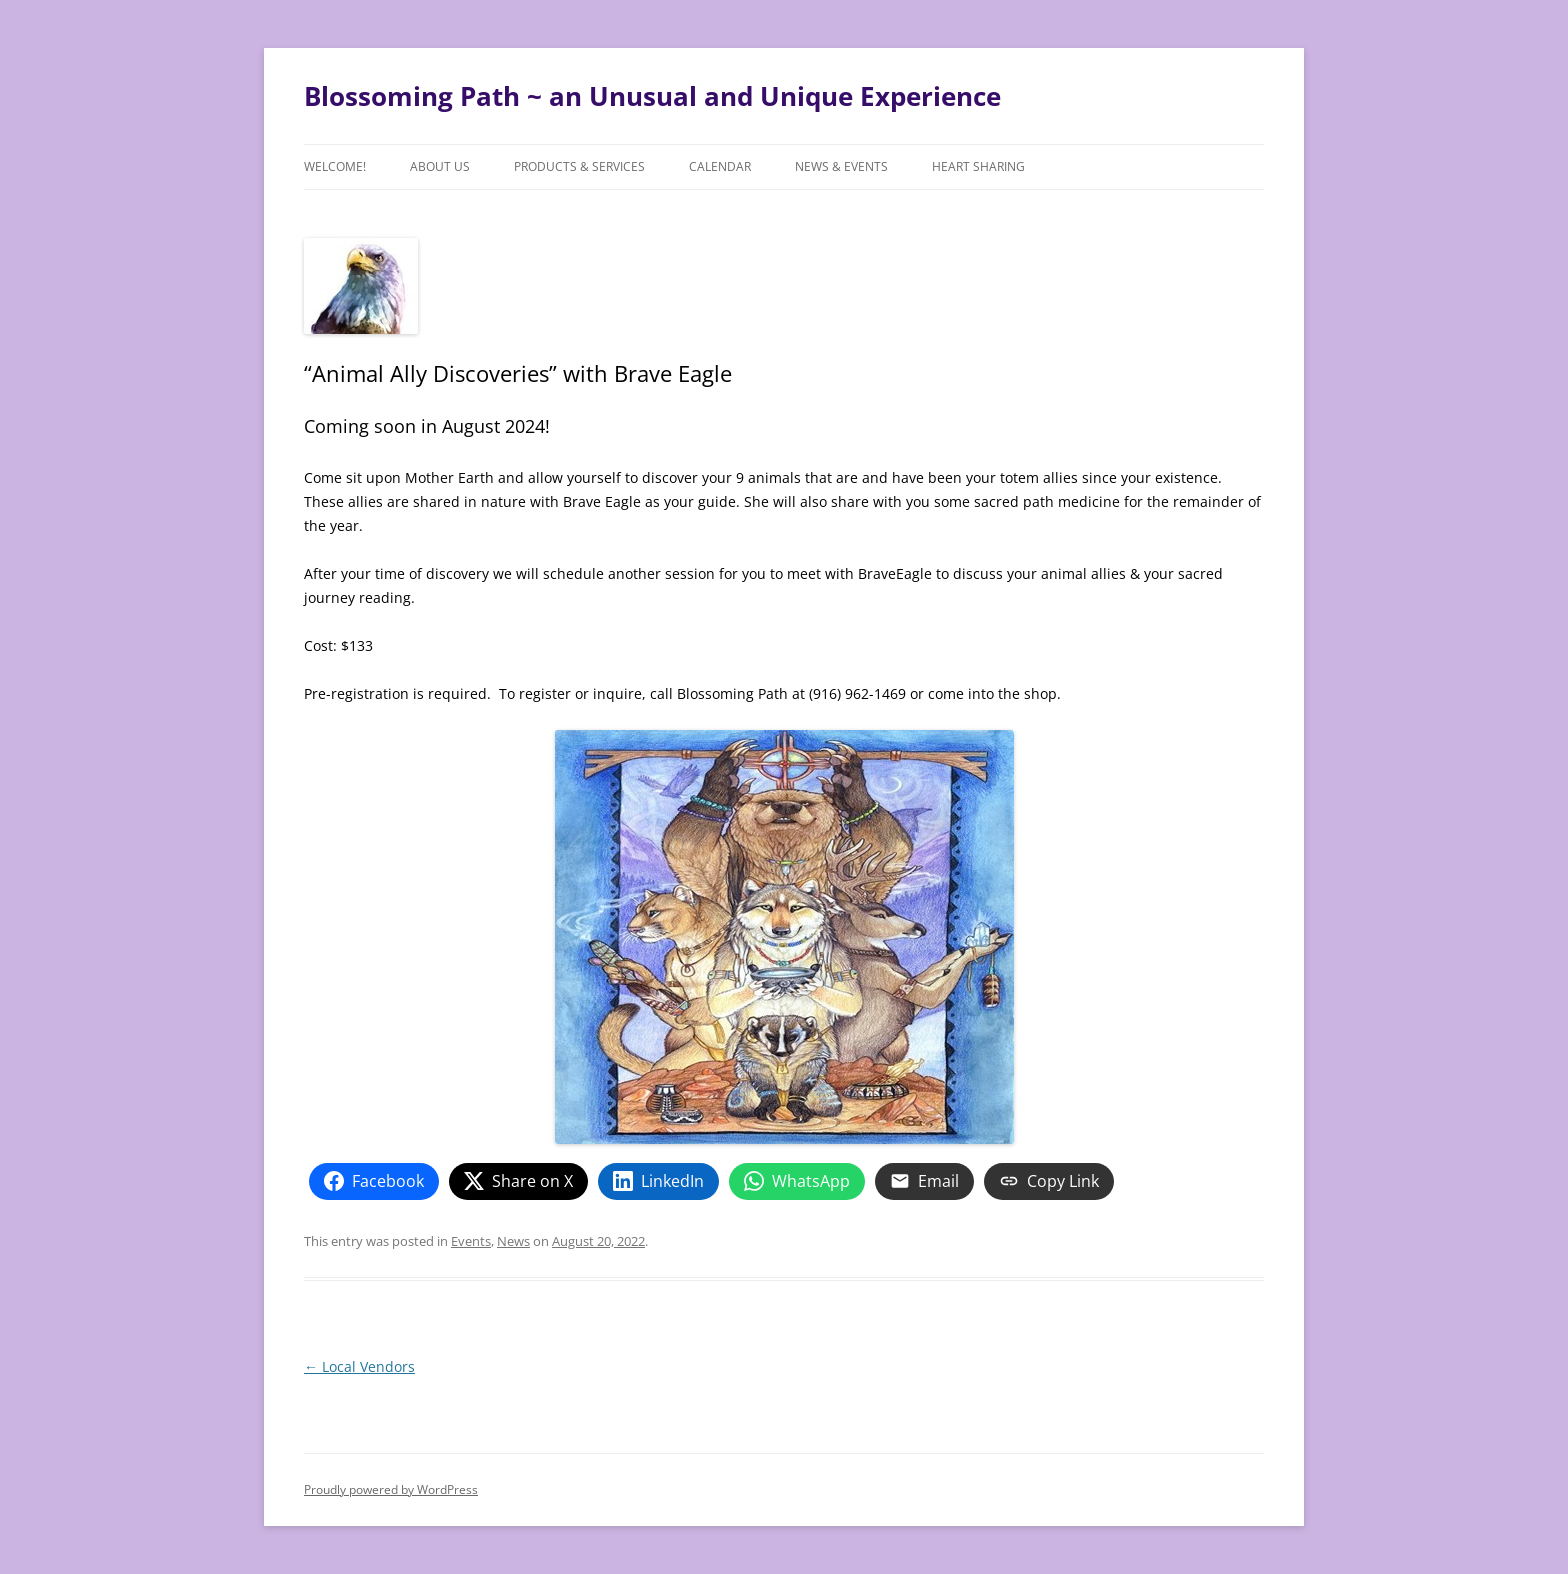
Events (471, 1241)
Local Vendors (359, 1366)
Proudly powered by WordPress (391, 1489)
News (513, 1241)
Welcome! (335, 166)
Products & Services (579, 166)
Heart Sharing (978, 166)
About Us (440, 166)
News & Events (841, 166)
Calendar (720, 166)
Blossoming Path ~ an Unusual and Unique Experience (652, 96)
